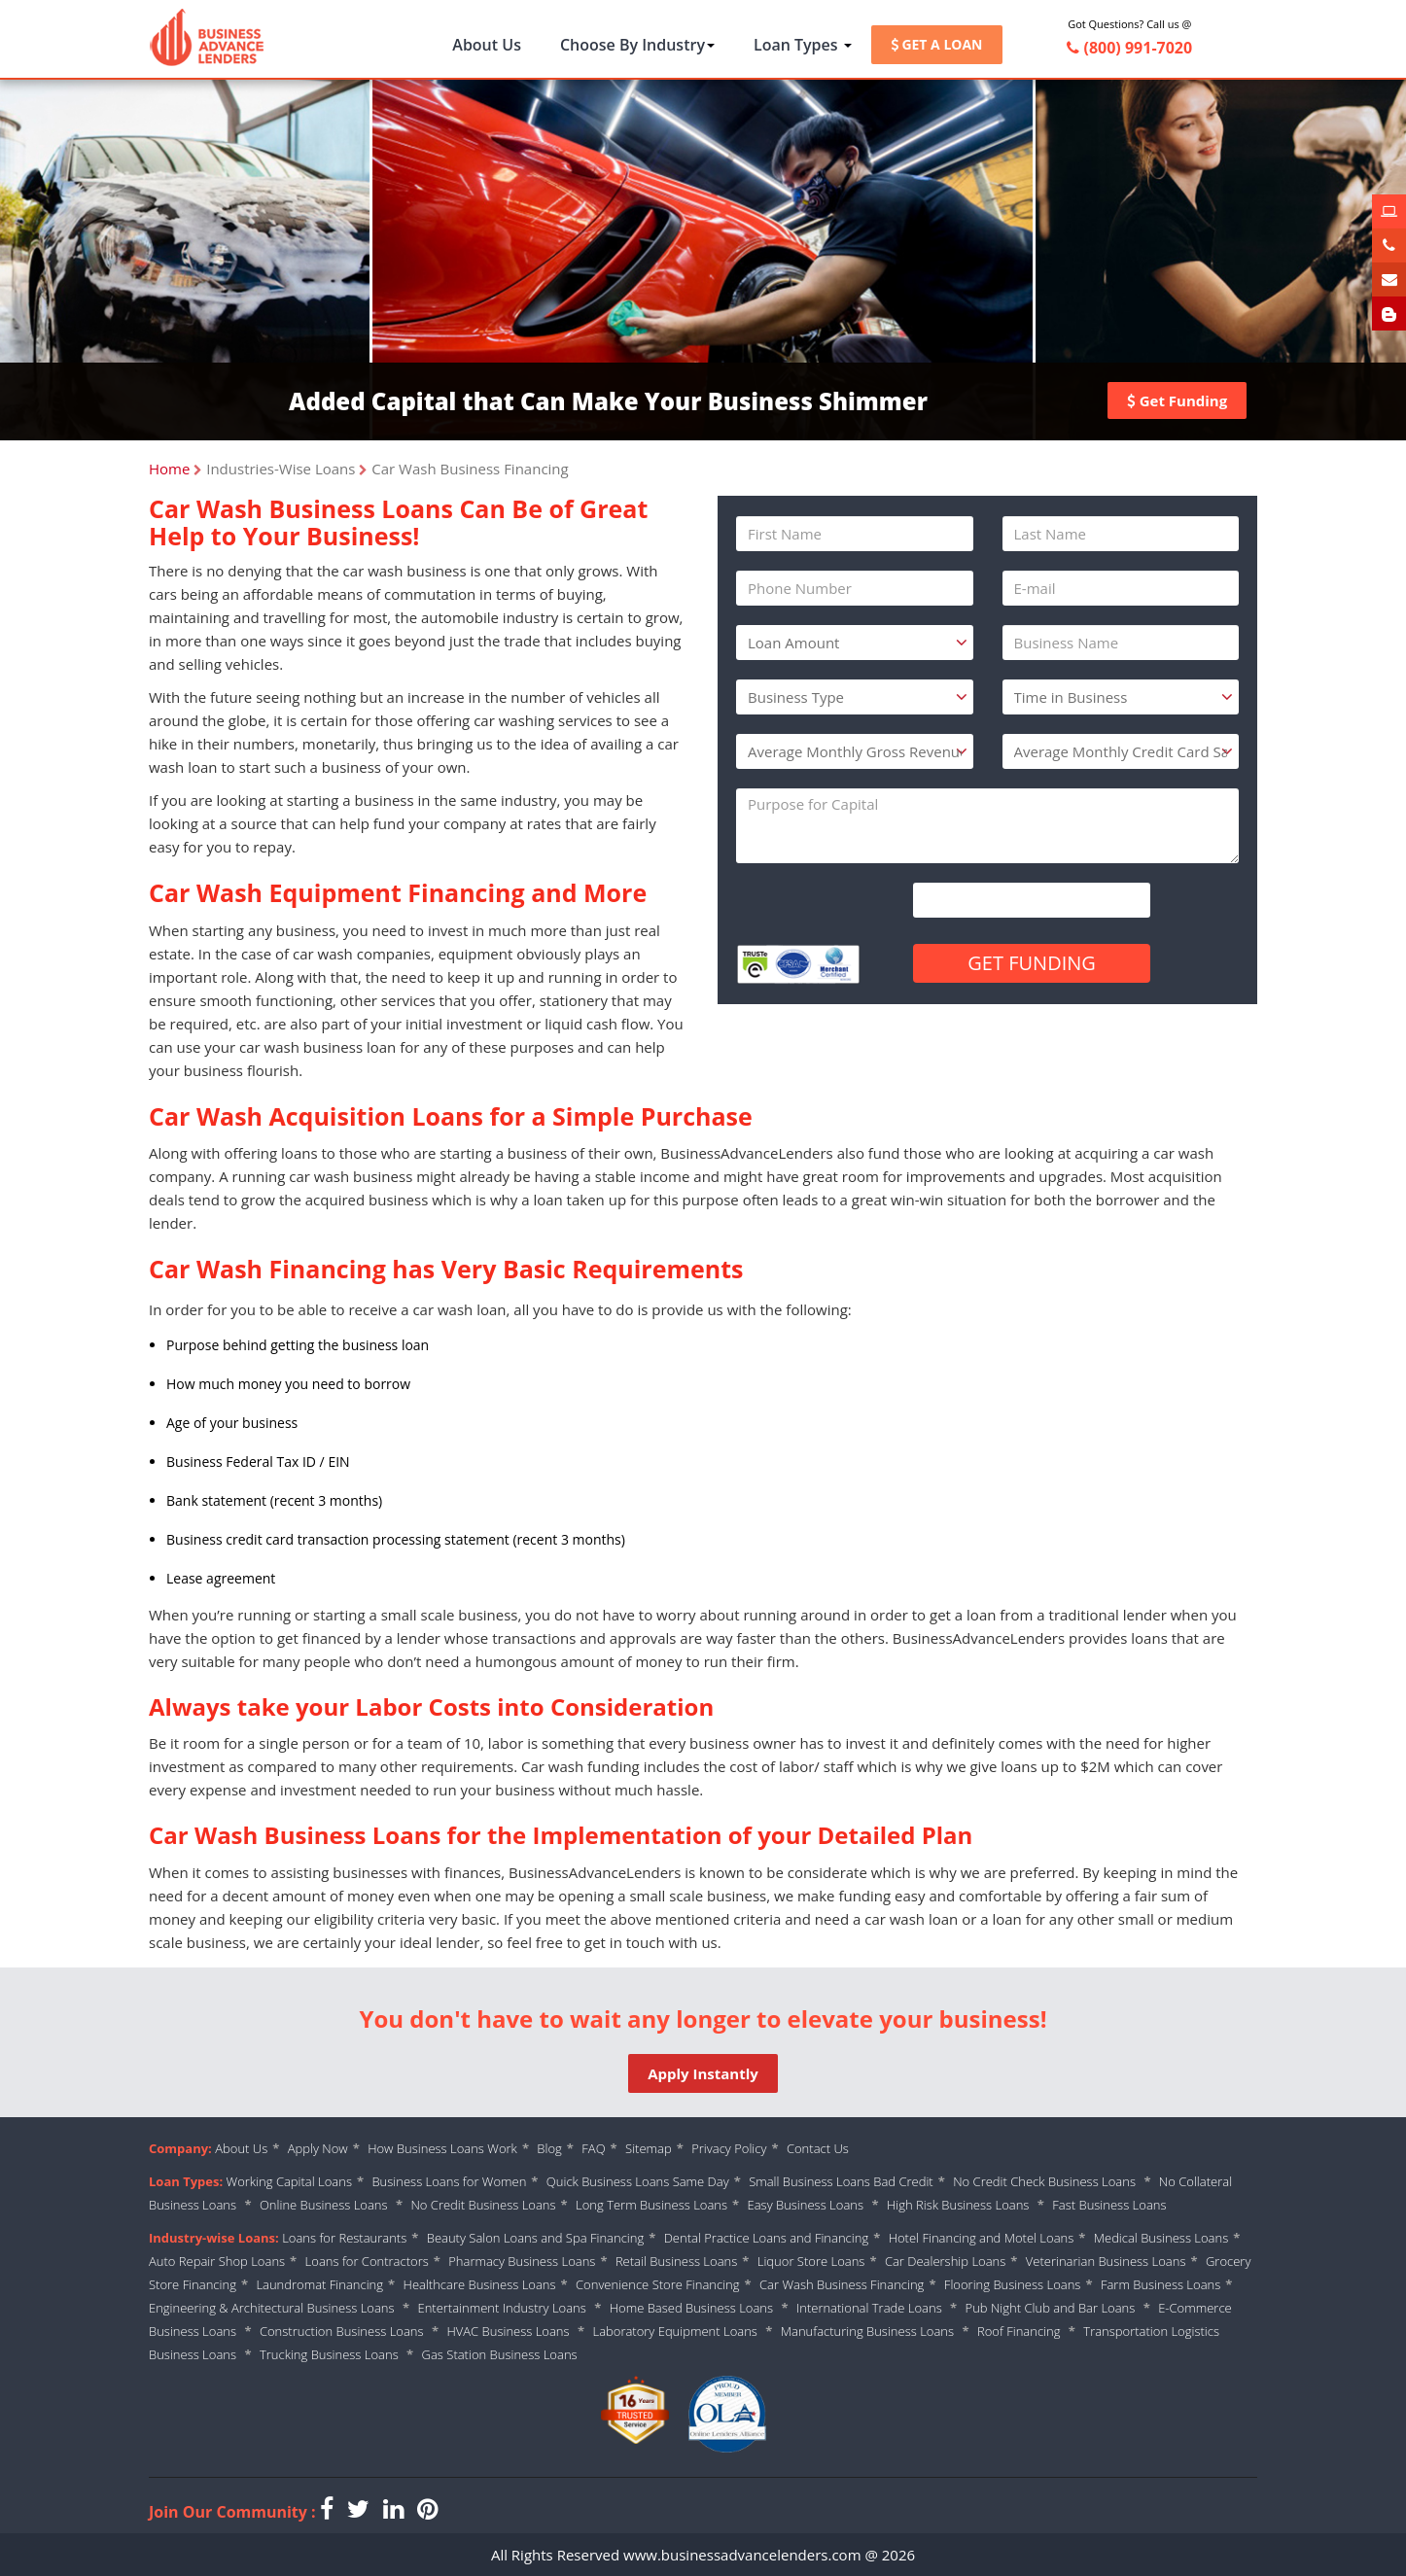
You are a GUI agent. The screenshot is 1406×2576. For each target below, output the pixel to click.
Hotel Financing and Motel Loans (981, 2237)
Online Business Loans (325, 2204)
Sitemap (648, 2148)
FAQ (593, 2148)
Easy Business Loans (806, 2204)
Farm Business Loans (1160, 2284)
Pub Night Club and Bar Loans (1051, 2307)
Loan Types (803, 44)
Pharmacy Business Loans (521, 2261)
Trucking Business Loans (329, 2354)
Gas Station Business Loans (500, 2354)
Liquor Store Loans (811, 2261)
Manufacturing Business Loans (867, 2331)
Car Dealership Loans (945, 2261)
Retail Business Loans (676, 2261)
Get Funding (1177, 400)
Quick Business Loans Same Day (637, 2181)
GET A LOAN (937, 44)
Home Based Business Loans (691, 2307)
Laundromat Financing (319, 2284)
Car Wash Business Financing (841, 2284)
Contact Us (818, 2148)
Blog (549, 2148)
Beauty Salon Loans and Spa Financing (535, 2237)
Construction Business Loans (342, 2331)
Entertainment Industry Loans (501, 2307)
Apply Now (318, 2148)
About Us (486, 44)
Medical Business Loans (1161, 2237)
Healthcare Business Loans (480, 2284)
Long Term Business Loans (651, 2204)
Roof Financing (1019, 2331)
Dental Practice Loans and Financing (766, 2237)
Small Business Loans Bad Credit (841, 2181)
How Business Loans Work (442, 2148)
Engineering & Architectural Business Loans (272, 2307)
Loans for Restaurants (344, 2237)
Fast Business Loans (1109, 2204)
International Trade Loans (869, 2307)
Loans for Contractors (367, 2261)
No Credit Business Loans (482, 2204)
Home (169, 468)
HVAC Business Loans (507, 2331)
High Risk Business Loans (958, 2204)
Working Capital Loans (289, 2181)
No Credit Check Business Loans (1046, 2181)
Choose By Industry (637, 44)
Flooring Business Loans (1012, 2284)
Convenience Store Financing (658, 2284)
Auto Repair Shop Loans (217, 2261)
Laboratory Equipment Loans (674, 2331)
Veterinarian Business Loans (1106, 2261)
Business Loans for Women (448, 2181)
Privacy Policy (728, 2148)
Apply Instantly (703, 2073)
